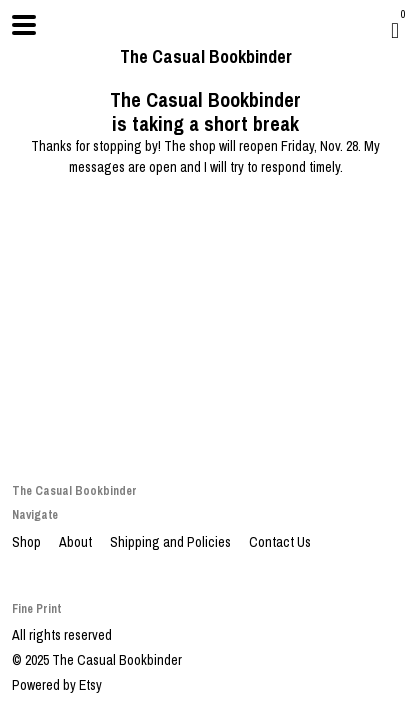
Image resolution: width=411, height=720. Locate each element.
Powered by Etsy (57, 685)
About (77, 542)
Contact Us (280, 542)
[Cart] (395, 30)
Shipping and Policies (172, 542)
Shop (28, 542)
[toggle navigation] (24, 25)
